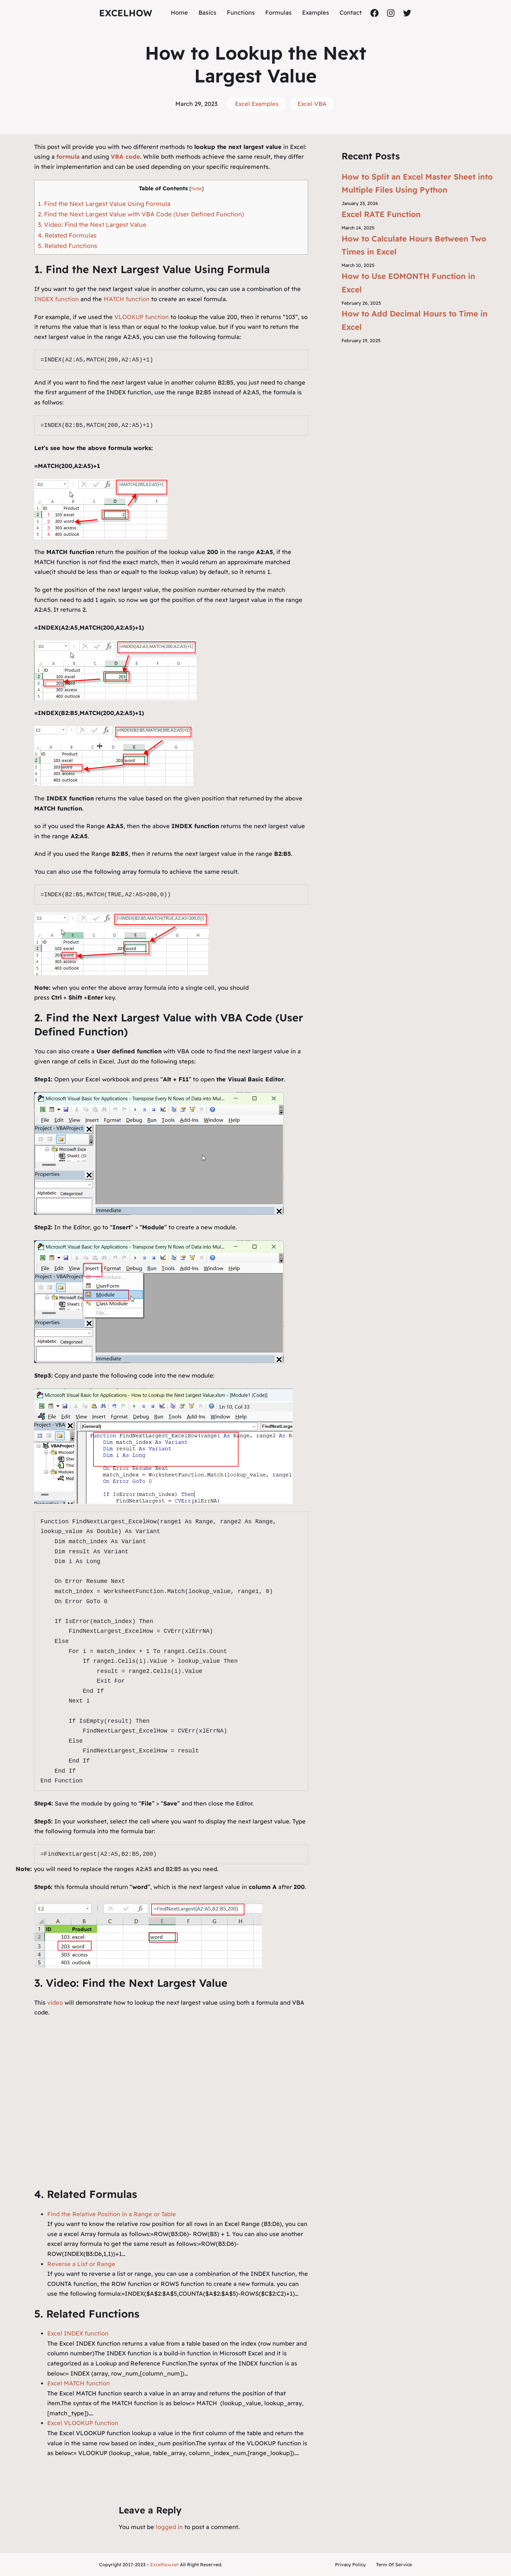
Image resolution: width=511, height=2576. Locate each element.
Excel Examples (257, 104)
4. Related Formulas (67, 235)
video (56, 2002)
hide (196, 188)
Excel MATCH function (78, 2383)
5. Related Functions (67, 246)
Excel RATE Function (381, 214)
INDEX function (56, 299)
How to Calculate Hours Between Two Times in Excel (414, 245)
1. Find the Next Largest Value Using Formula (104, 204)
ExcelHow (125, 13)
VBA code (125, 156)
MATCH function (127, 299)
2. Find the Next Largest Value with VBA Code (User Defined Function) (141, 214)
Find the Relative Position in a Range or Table (111, 2214)
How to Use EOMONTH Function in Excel (408, 282)
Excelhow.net (164, 2565)
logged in (169, 2527)
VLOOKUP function (141, 317)
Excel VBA (312, 104)
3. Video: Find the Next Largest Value (92, 224)
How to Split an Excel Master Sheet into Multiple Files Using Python (417, 183)
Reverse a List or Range (81, 2264)
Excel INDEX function (78, 2333)
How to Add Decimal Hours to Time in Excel (415, 320)
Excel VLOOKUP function (82, 2423)
